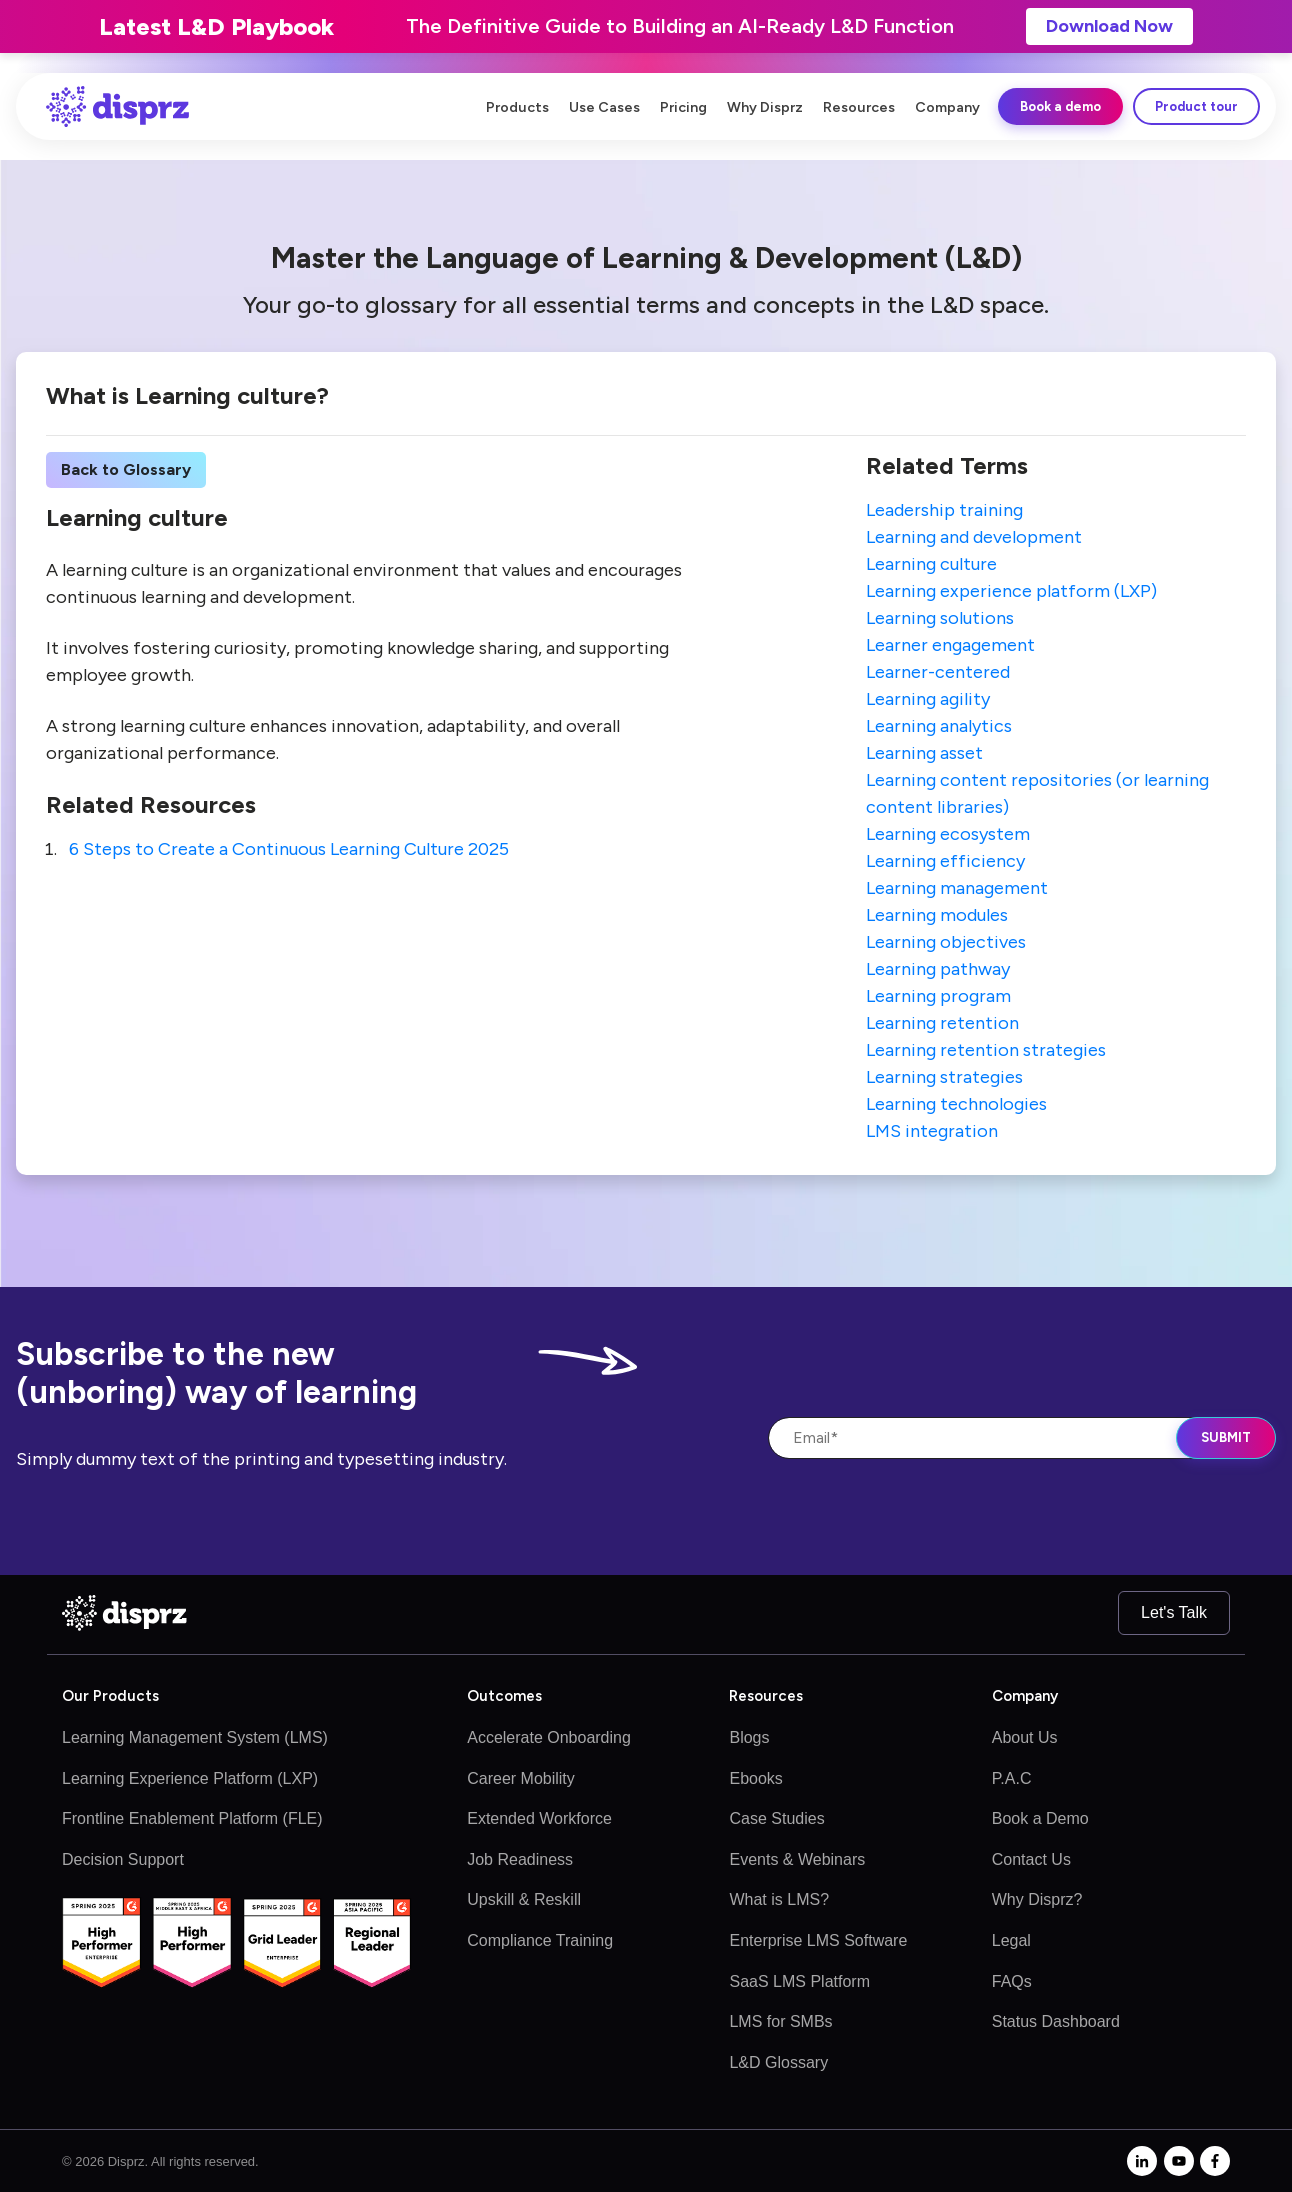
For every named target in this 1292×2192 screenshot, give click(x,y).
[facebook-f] (1215, 2161)
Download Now (1109, 26)
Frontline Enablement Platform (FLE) (192, 1818)
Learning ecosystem (948, 834)
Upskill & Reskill (524, 1899)
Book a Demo (1040, 1818)
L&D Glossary (778, 2062)
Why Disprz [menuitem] (765, 107)
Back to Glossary (126, 469)
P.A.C (1012, 1778)
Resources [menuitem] (859, 107)
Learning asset (924, 753)
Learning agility (928, 699)
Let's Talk (1174, 1612)
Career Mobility (521, 1778)
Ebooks (755, 1778)
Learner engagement (950, 645)
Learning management (957, 888)
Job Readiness (520, 1859)
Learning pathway (938, 969)
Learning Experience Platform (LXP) (190, 1778)
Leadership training (944, 510)
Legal (1011, 1940)
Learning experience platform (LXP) (1011, 591)
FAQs (1012, 1981)
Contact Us (1031, 1859)
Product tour (1196, 106)
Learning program (938, 996)
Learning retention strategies (986, 1050)
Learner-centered (938, 672)
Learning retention (942, 1023)
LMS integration (932, 1131)
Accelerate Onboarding (549, 1737)
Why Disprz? (1037, 1899)
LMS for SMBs (780, 2021)
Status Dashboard (1056, 2021)
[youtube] (1179, 2161)
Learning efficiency (945, 861)
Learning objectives (946, 942)
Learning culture (931, 564)
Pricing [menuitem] (683, 107)
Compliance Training (540, 1940)
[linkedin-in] (1142, 2161)
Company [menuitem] (947, 107)
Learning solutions (940, 618)
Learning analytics (939, 726)
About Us (1025, 1737)
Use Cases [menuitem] (604, 107)
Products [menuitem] (517, 107)
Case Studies (776, 1818)
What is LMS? (779, 1899)
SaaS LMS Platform (799, 1981)
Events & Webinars (797, 1859)
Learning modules (937, 915)
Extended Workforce (539, 1818)
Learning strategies (944, 1077)
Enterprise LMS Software (818, 1940)
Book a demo (1060, 106)
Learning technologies (956, 1104)
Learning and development (974, 537)
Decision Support (123, 1859)
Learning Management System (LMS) (195, 1737)
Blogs (749, 1737)
